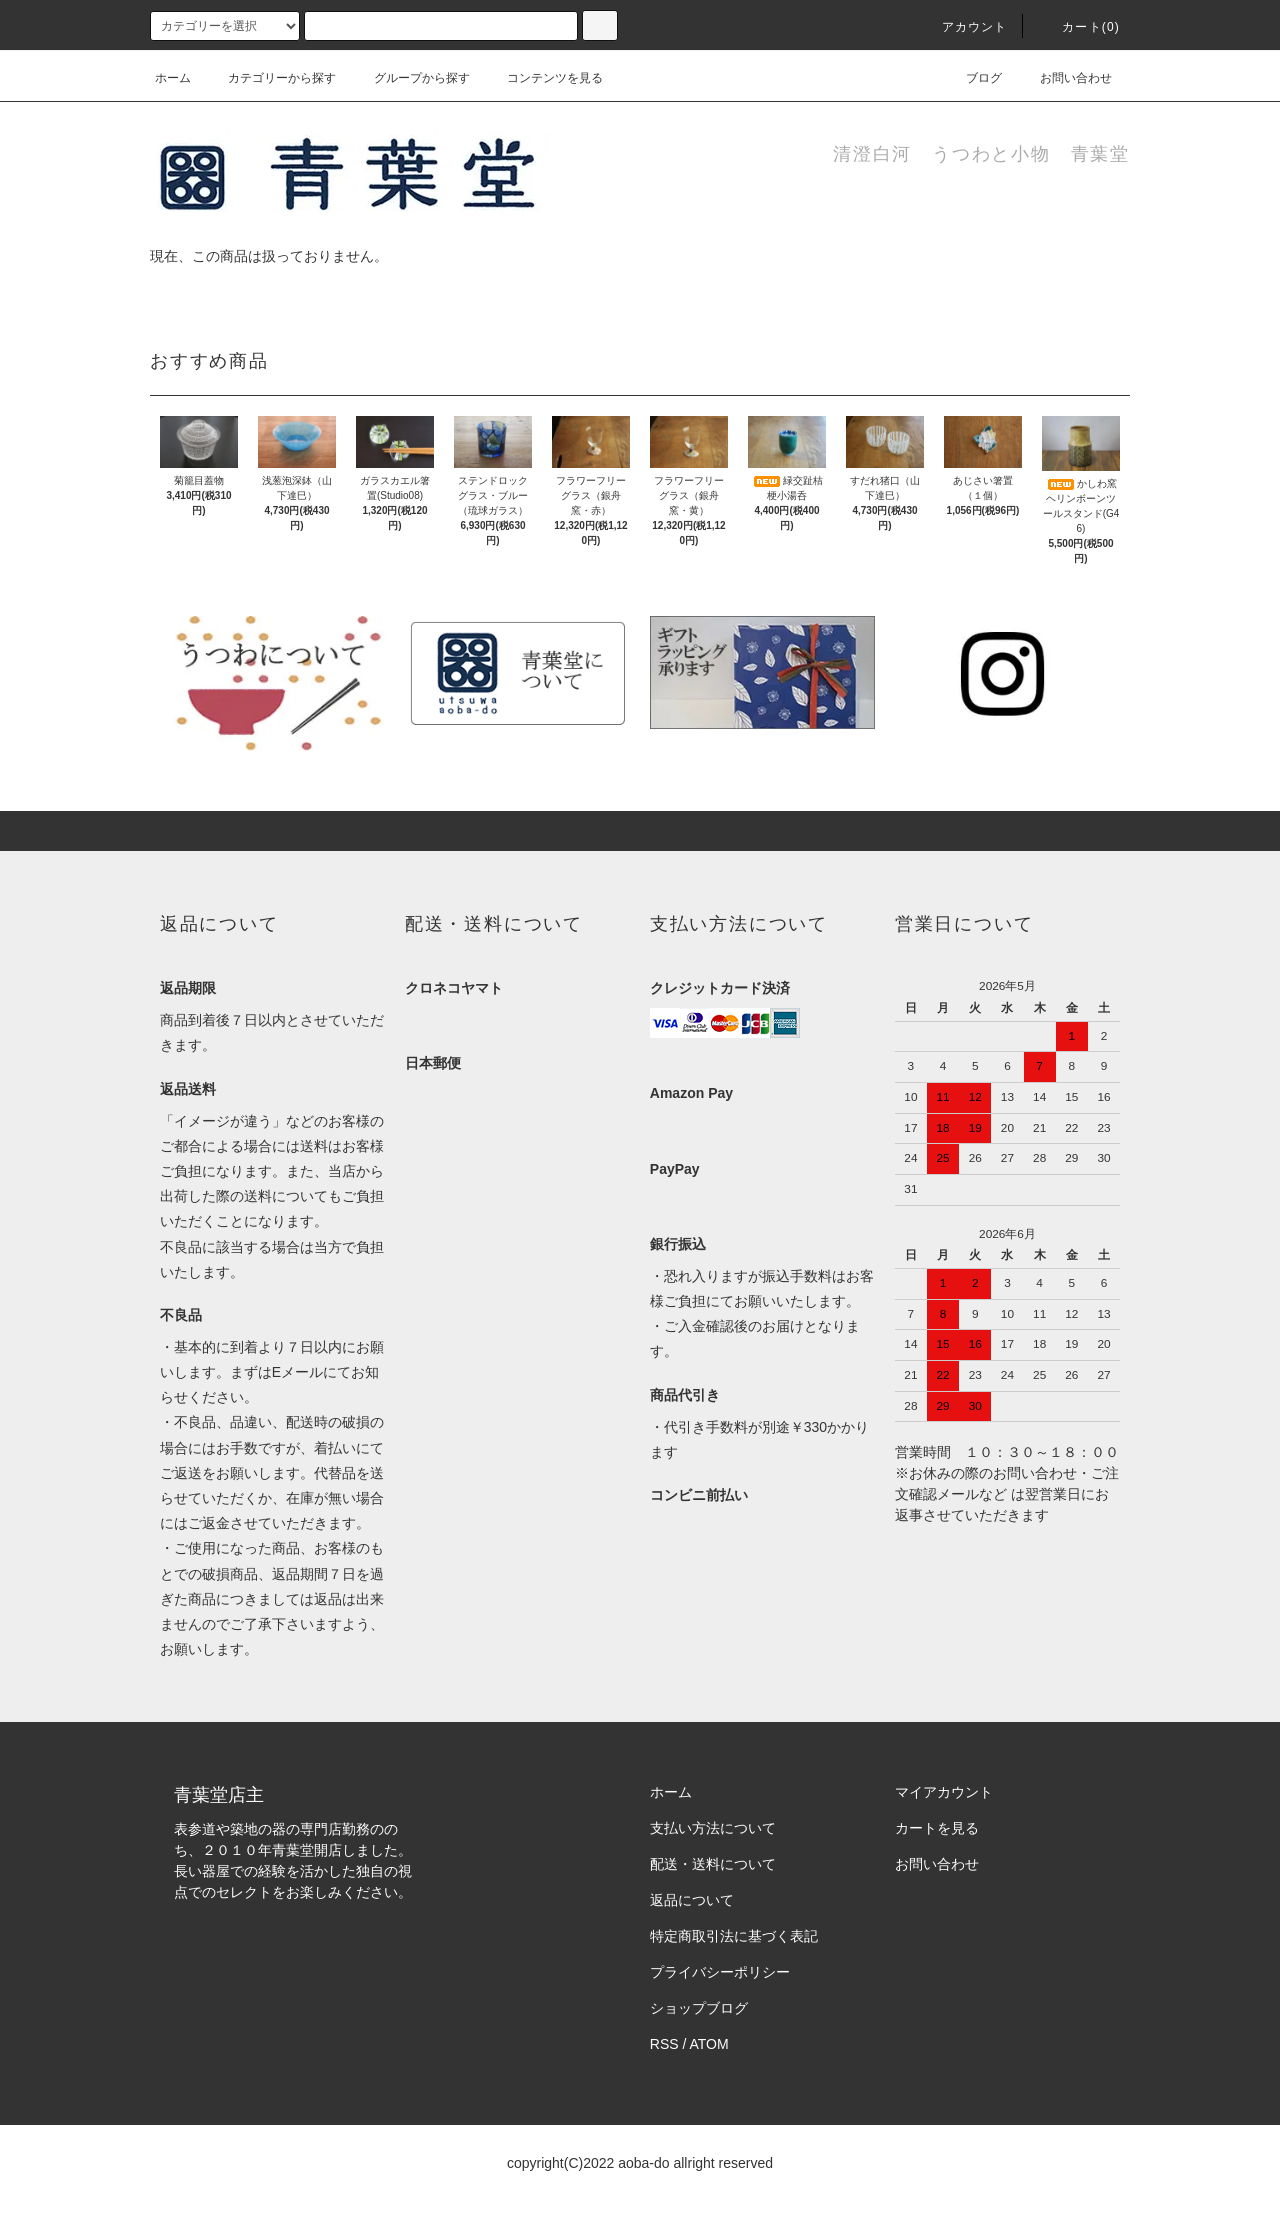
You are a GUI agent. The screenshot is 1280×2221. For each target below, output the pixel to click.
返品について (692, 1900)
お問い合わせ (1064, 78)
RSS (664, 2044)
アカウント (963, 27)
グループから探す (410, 78)
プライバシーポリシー (720, 1972)
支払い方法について (713, 1828)
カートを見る (937, 1828)
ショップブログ (699, 2008)
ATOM (709, 2044)
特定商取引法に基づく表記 (734, 1936)
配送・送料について (713, 1864)
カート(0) (1079, 27)
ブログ (972, 78)
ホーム (173, 78)
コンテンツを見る (543, 78)
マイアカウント (944, 1792)
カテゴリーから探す (270, 78)
